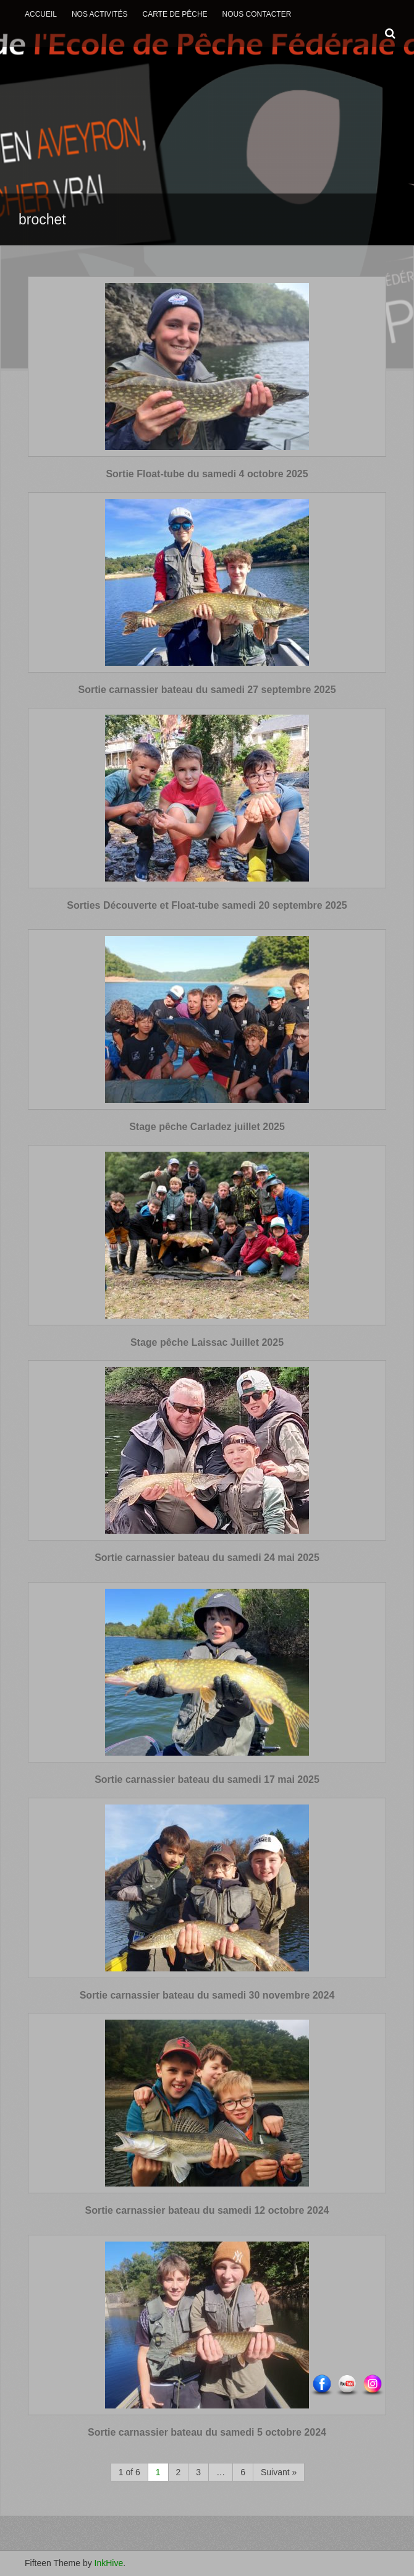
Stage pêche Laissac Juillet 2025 (207, 1342)
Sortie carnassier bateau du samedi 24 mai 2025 (207, 1557)
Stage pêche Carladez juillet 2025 (207, 1126)
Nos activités (100, 14)
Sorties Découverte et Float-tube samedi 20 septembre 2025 (207, 905)
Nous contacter (257, 14)
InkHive (109, 2563)
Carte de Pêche (174, 14)
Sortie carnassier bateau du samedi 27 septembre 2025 (207, 689)
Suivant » (279, 2472)
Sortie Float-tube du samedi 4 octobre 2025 (207, 474)
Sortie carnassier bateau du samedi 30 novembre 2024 (207, 1995)
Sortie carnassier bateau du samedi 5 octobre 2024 (207, 2432)
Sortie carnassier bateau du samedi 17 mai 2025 (207, 1779)
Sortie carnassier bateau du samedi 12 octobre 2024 (207, 2210)
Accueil (41, 14)
